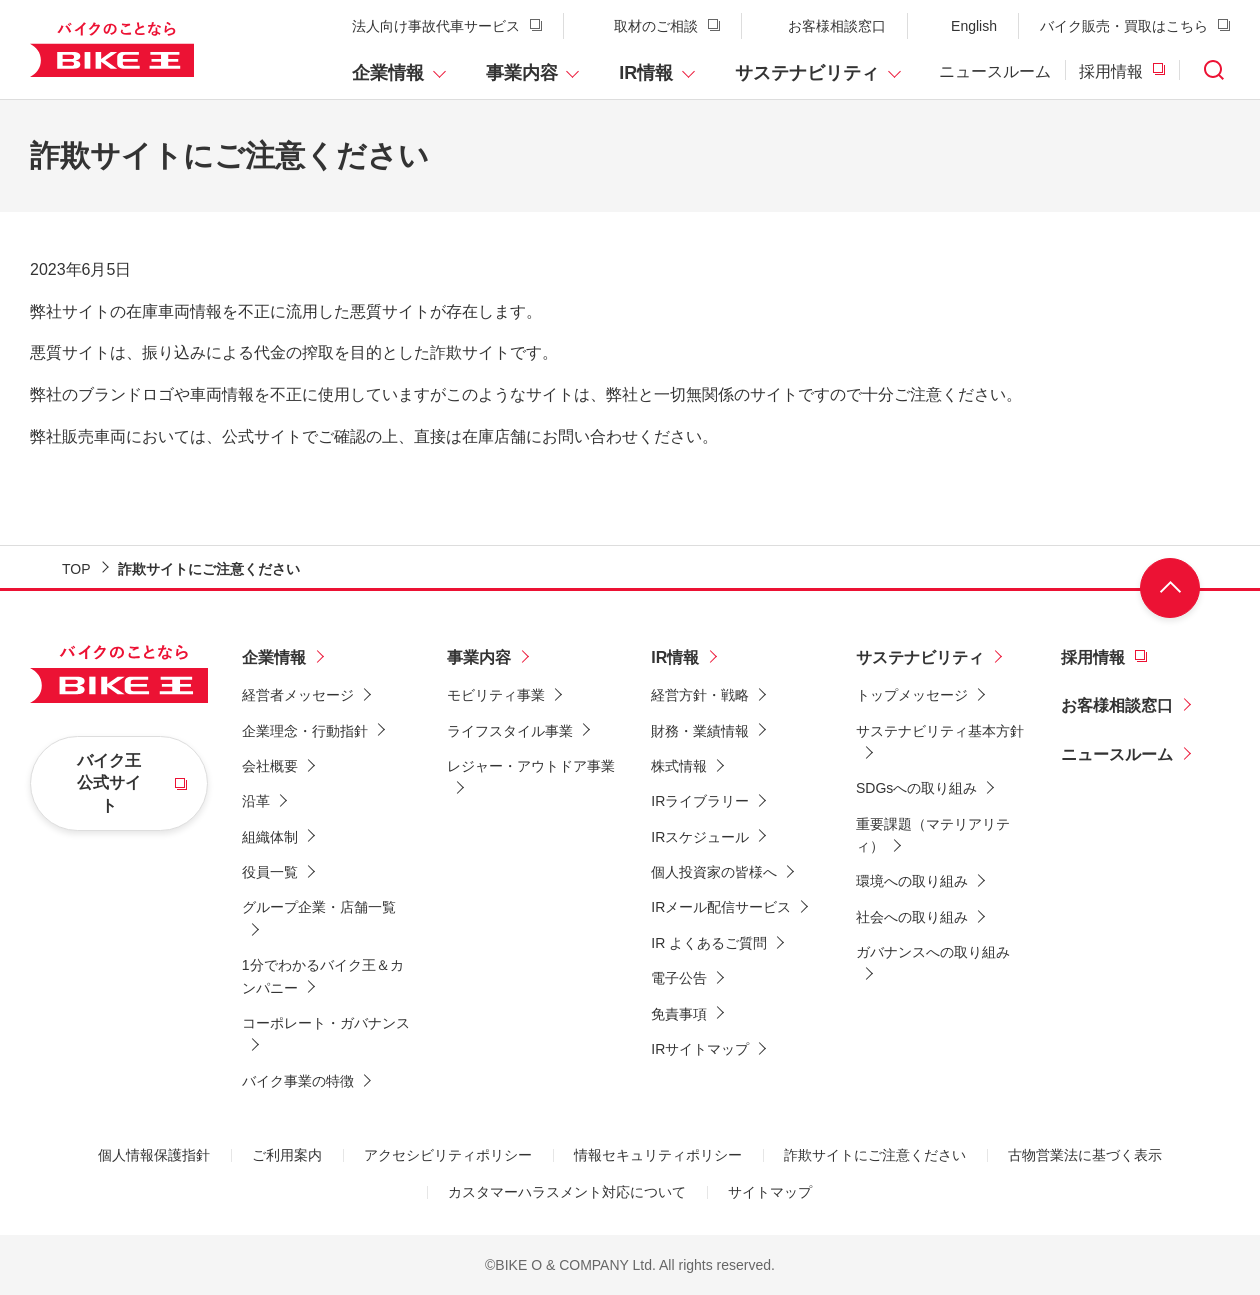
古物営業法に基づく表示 (1085, 1155)
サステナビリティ (807, 73)
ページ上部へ (1170, 588)
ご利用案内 (287, 1155)
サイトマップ (770, 1192)
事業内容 (522, 73)
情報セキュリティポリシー (658, 1155)
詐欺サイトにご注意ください (875, 1155)
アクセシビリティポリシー (448, 1155)
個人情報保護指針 (154, 1155)
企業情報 (388, 73)
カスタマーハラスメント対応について (567, 1192)
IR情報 (646, 73)
